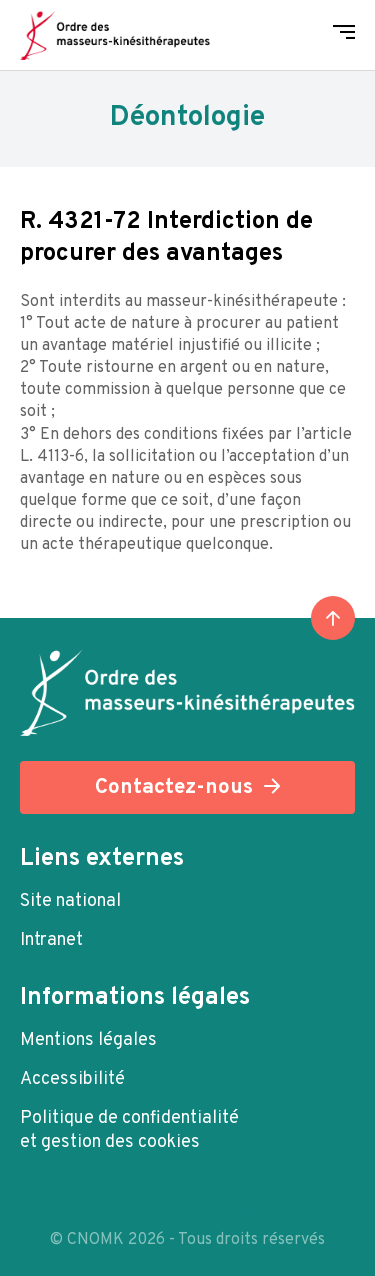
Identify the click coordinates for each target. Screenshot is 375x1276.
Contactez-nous (174, 787)
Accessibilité (72, 1079)
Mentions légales (88, 1040)
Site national (70, 901)
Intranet (51, 940)
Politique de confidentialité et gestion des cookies (129, 1130)
